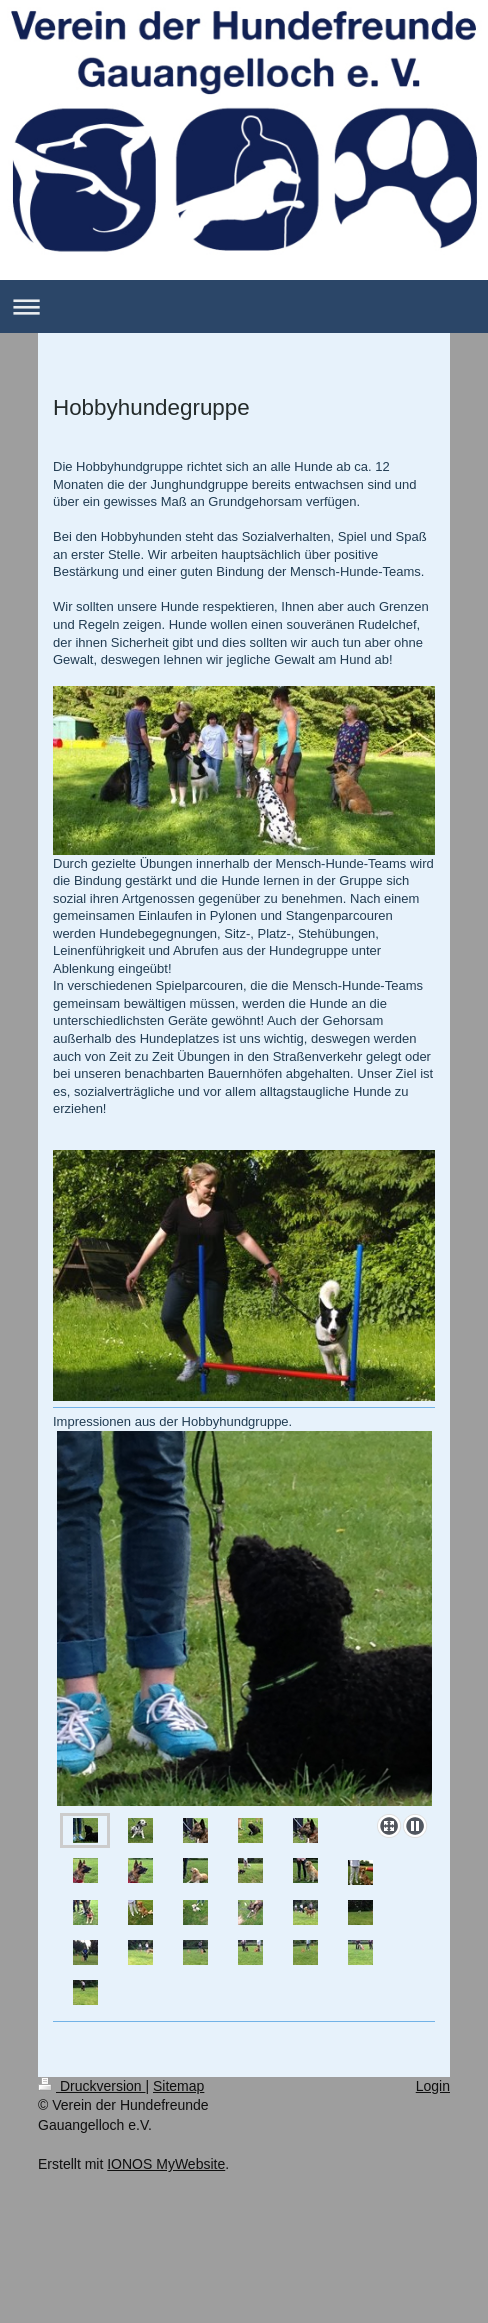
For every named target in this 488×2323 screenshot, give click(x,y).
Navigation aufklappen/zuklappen (244, 306)
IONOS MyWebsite (166, 2164)
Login (433, 2086)
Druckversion (91, 2086)
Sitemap (178, 2086)
